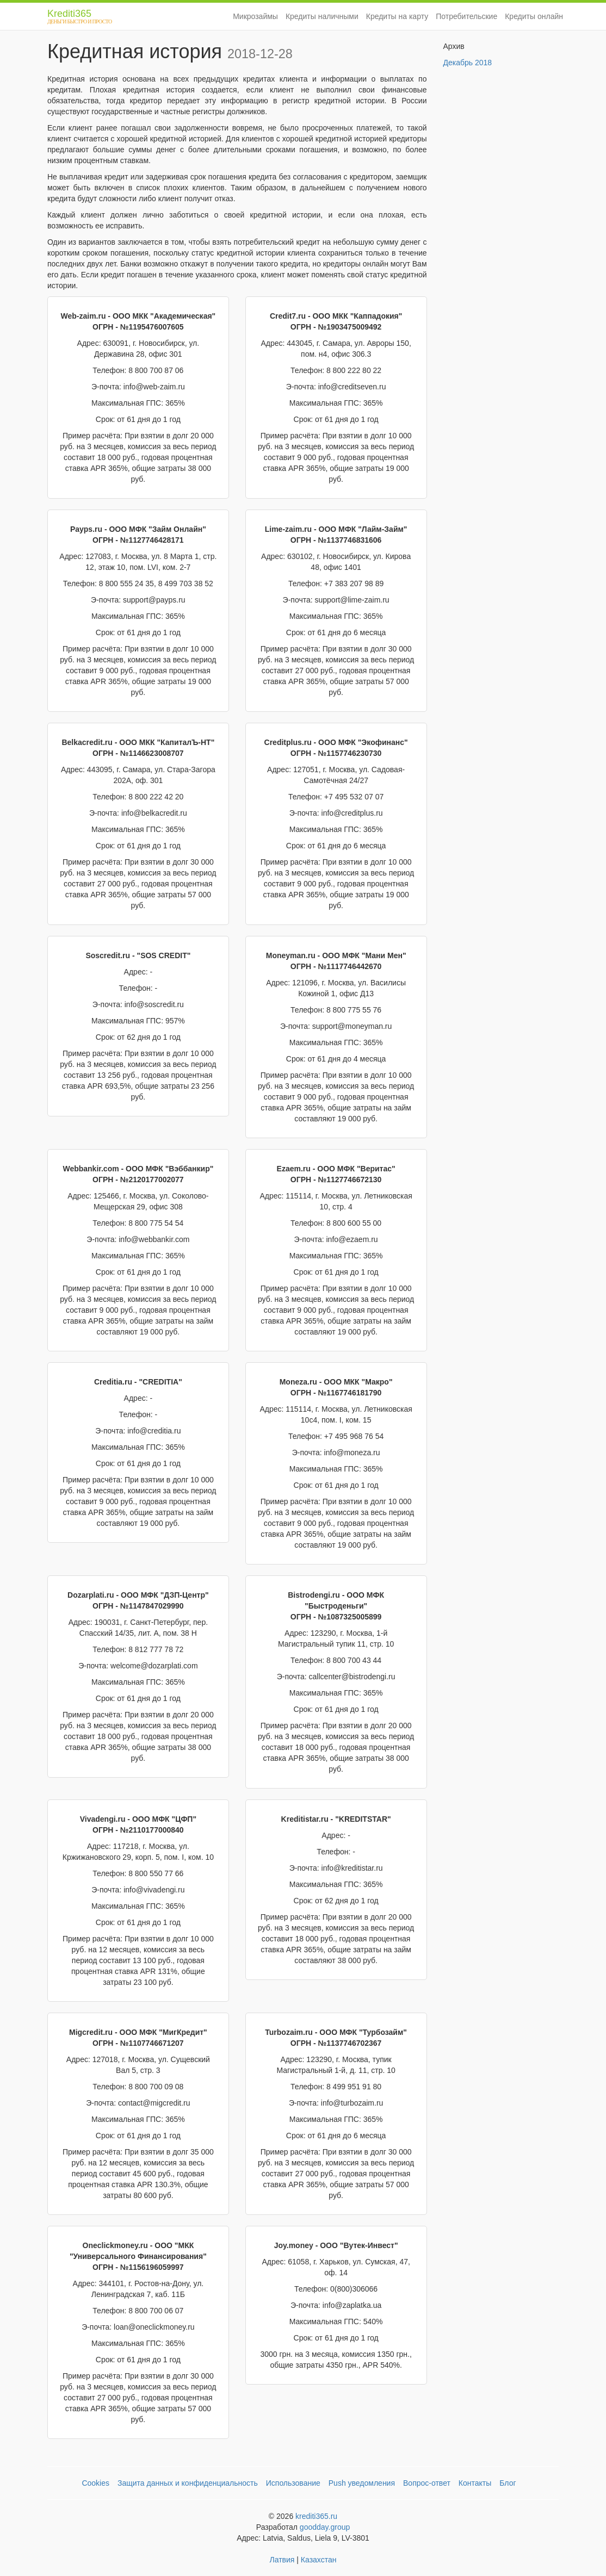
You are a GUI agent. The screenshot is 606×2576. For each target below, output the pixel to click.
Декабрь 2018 (467, 62)
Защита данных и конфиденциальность (188, 2483)
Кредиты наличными (322, 16)
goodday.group (325, 2527)
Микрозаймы (255, 16)
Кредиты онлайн (534, 16)
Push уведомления (362, 2483)
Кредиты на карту (397, 16)
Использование (293, 2483)
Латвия (282, 2559)
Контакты (475, 2483)
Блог (507, 2483)
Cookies (95, 2483)
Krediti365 (73, 17)
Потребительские (466, 16)
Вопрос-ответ (426, 2483)
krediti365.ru (316, 2516)
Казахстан (319, 2559)
